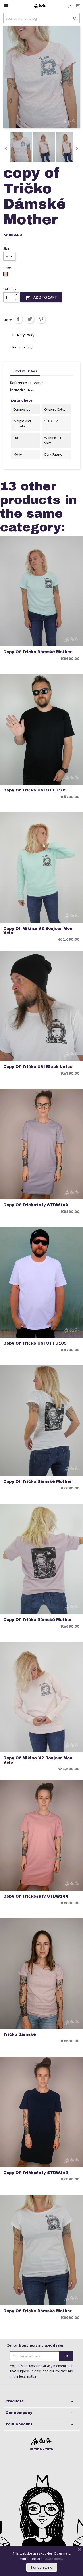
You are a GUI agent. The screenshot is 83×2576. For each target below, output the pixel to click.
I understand (41, 2567)
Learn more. (53, 2558)
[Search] (41, 18)
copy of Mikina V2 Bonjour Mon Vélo (37, 930)
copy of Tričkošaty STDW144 (35, 1205)
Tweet (29, 319)
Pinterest (41, 319)
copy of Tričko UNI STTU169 (34, 790)
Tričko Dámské (19, 2034)
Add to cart (41, 298)
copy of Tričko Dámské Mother (37, 652)
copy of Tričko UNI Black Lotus (37, 1067)
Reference (18, 382)
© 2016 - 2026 (41, 2449)
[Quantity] (8, 297)
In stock (16, 390)
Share (18, 319)
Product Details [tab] (25, 371)
